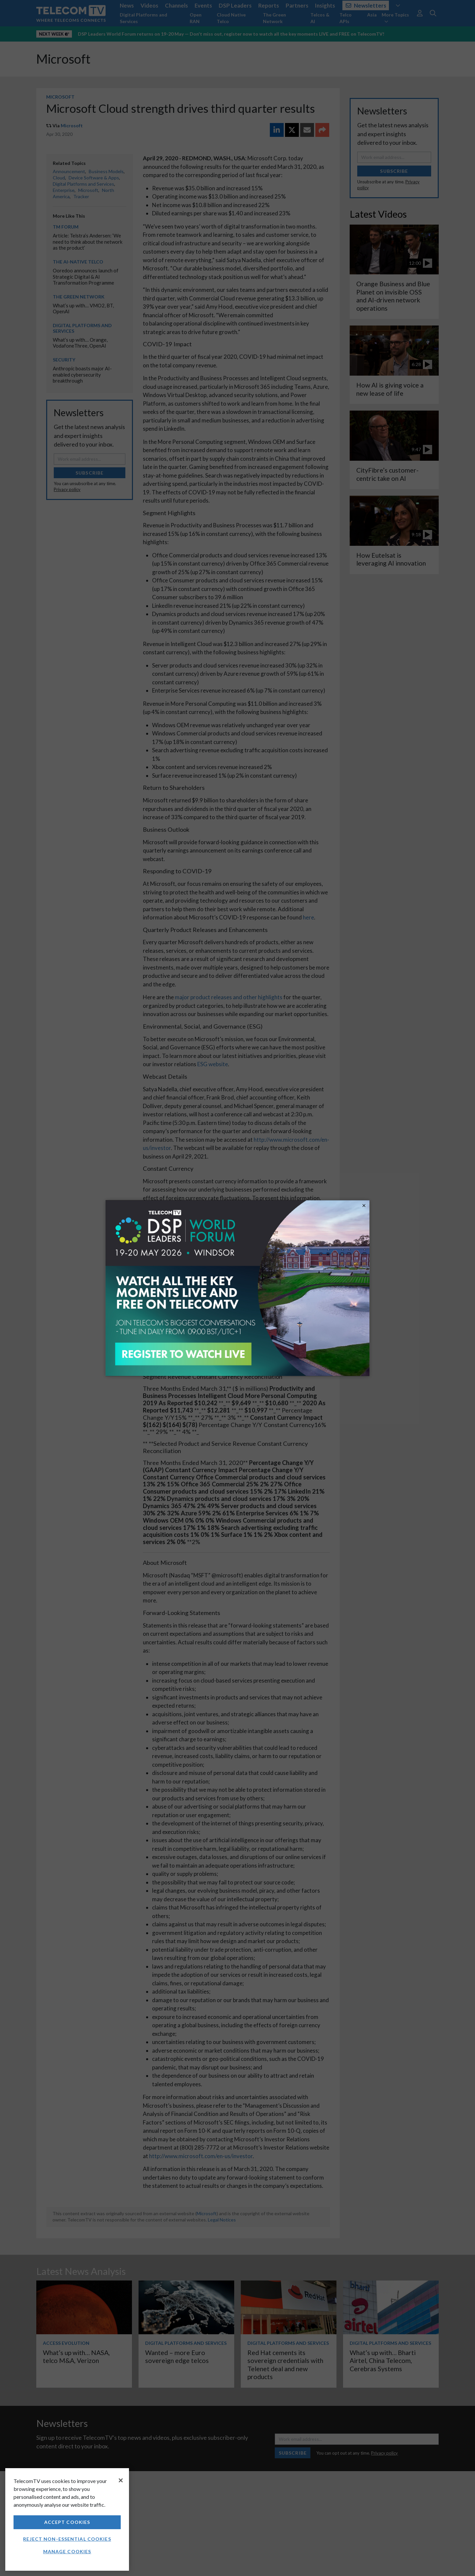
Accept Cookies (67, 2522)
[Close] (120, 2480)
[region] (67, 2519)
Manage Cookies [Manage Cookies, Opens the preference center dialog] (67, 2551)
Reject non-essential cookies (67, 2539)
